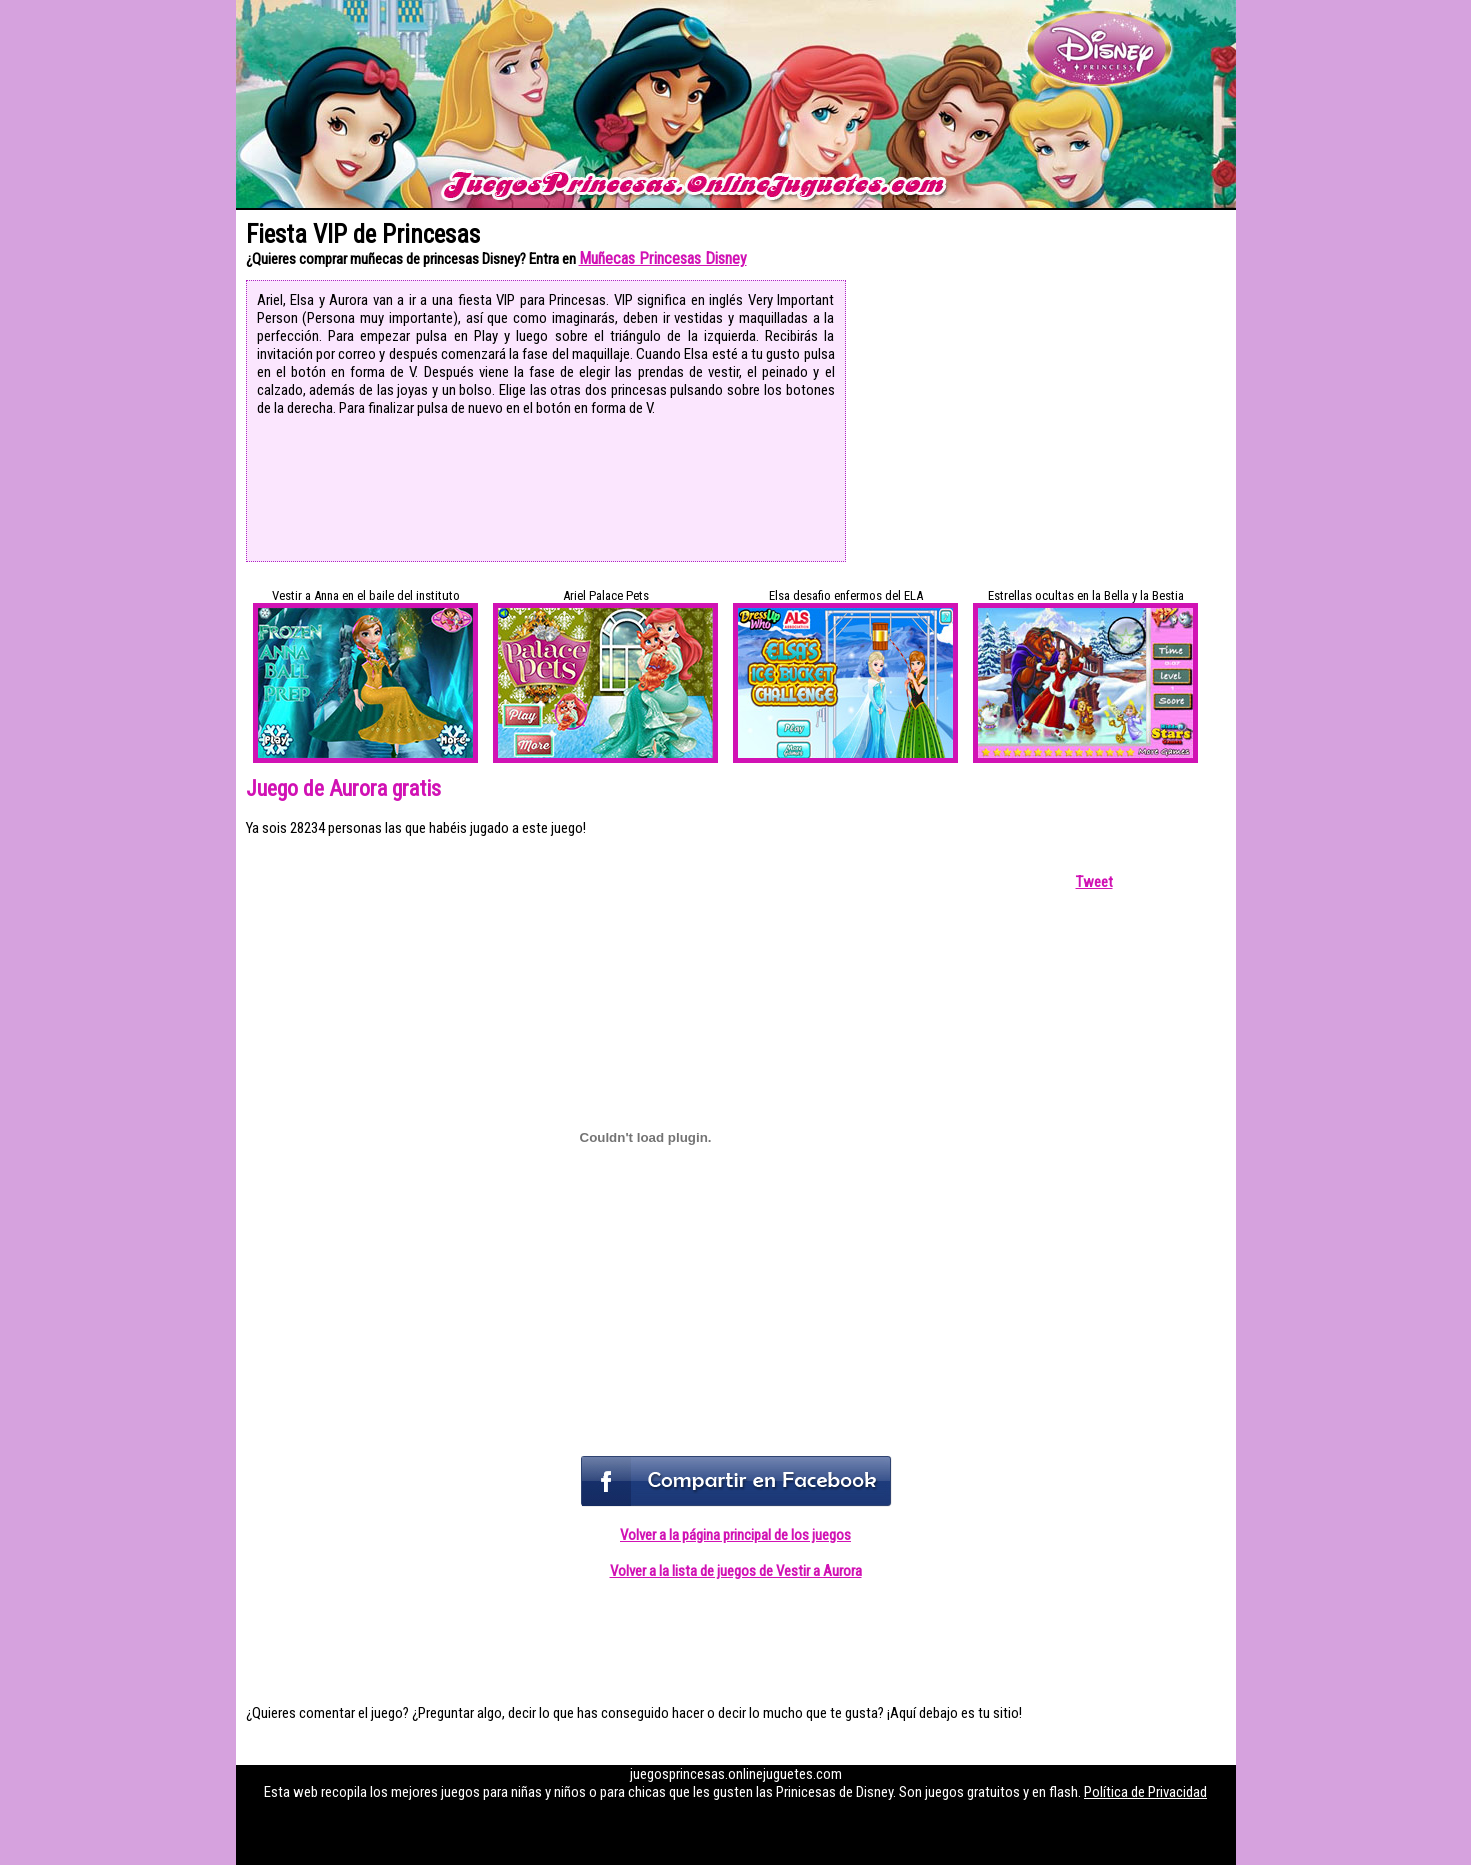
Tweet (1094, 882)
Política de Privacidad (1145, 1792)
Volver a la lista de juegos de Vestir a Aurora (736, 1571)
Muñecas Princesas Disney (663, 258)
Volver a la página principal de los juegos (735, 1535)
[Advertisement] (1044, 420)
